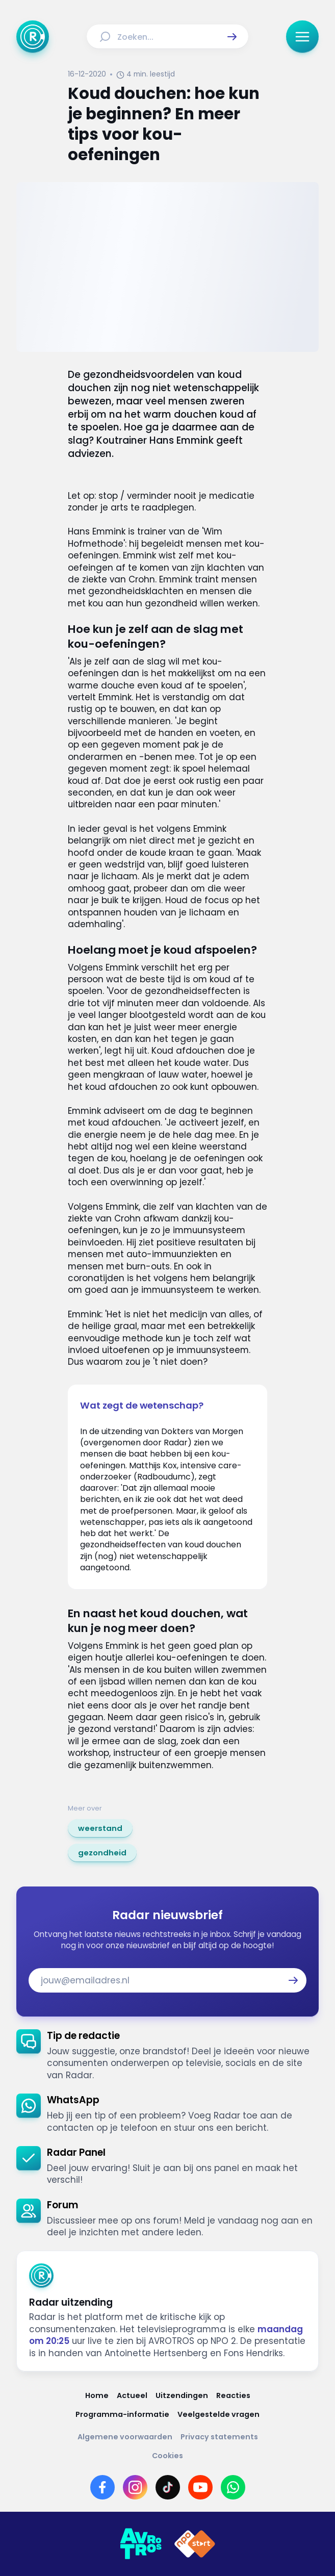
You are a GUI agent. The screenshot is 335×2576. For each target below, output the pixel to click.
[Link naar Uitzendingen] (182, 2395)
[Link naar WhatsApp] (233, 2487)
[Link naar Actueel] (132, 2395)
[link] (100, 1828)
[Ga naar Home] (32, 36)
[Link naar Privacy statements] (219, 2437)
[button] (232, 36)
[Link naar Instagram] (135, 2487)
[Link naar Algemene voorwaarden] (125, 2437)
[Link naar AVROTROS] (141, 2544)
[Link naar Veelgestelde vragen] (218, 2414)
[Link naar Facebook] (102, 2487)
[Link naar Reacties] (233, 2395)
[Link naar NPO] (195, 2544)
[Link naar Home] (97, 2395)
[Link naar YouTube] (200, 2487)
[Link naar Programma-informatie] (122, 2414)
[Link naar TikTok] (168, 2487)
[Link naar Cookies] (167, 2456)
